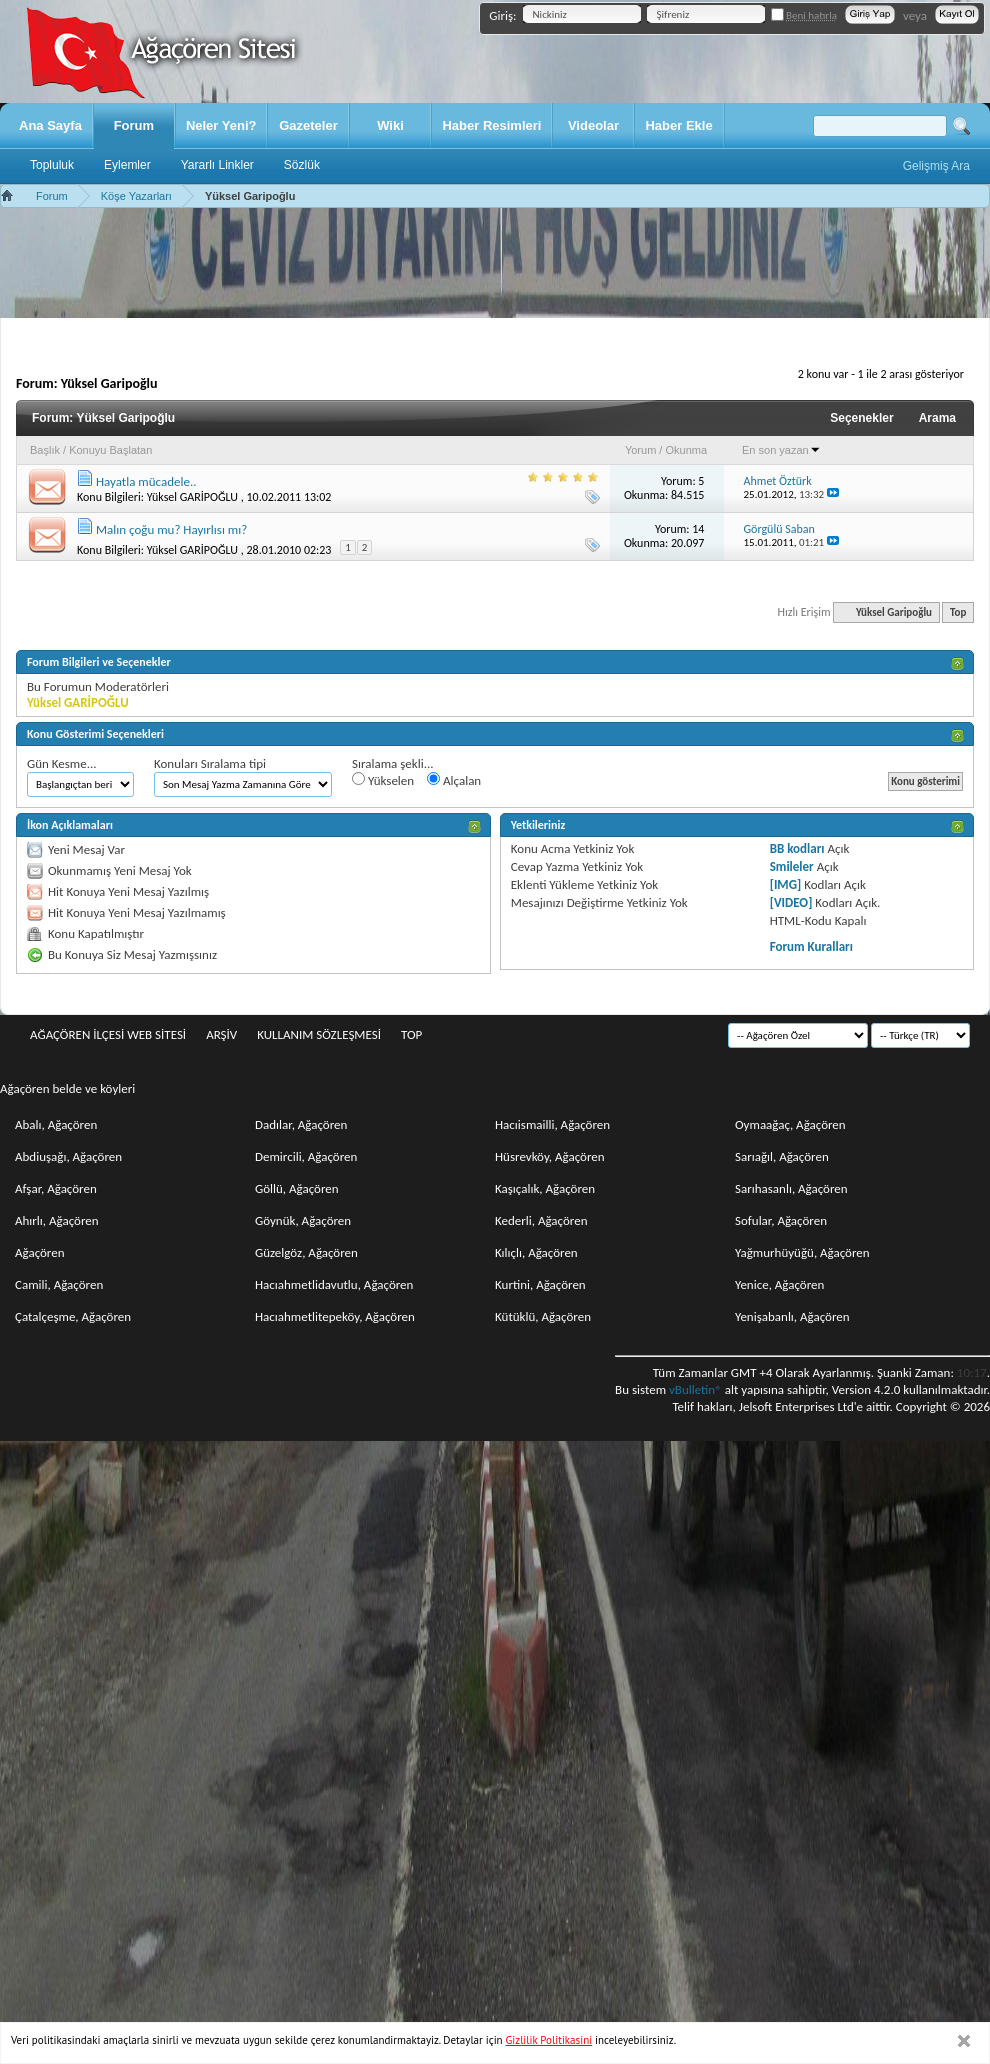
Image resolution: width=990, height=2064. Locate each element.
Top (958, 612)
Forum (134, 125)
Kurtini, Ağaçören (540, 1284)
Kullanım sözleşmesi (319, 1034)
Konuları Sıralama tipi (210, 763)
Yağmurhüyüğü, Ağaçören (802, 1252)
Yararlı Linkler (217, 165)
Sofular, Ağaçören (781, 1220)
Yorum (640, 450)
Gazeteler (308, 125)
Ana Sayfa (50, 125)
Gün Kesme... (62, 763)
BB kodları (797, 848)
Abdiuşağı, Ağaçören (68, 1156)
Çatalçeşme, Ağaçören (73, 1316)
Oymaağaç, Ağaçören (790, 1124)
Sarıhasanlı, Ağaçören (791, 1188)
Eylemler (127, 165)
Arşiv (221, 1034)
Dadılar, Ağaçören (301, 1124)
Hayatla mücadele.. (146, 481)
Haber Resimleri (491, 125)
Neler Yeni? (221, 125)
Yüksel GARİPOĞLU (192, 497)
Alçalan (454, 780)
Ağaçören (40, 1252)
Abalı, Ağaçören (56, 1124)
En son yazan (781, 450)
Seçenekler (861, 418)
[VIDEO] (791, 902)
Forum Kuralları (811, 946)
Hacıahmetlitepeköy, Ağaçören (335, 1316)
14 (698, 529)
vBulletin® (695, 1389)
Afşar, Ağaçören (56, 1188)
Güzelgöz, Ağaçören (306, 1252)
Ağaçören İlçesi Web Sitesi (108, 1034)
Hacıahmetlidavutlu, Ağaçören (334, 1284)
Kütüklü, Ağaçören (543, 1316)
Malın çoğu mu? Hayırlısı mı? (171, 529)
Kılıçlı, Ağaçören (536, 1252)
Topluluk (52, 165)
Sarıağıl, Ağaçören (782, 1156)
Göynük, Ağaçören (303, 1220)
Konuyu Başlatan (110, 450)
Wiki (390, 125)
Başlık (45, 450)
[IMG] (786, 884)
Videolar (593, 125)
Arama (937, 418)
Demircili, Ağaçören (306, 1156)
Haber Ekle (678, 125)
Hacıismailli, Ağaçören (552, 1124)
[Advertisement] (495, 263)
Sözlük (302, 165)
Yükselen (383, 780)
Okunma (686, 450)
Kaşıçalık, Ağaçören (545, 1188)
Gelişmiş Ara (936, 166)
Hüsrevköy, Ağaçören (550, 1156)
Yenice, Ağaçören (779, 1284)
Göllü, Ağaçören (297, 1188)
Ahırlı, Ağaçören (57, 1220)
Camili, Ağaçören (59, 1284)
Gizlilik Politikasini (549, 2040)
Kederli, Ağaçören (541, 1220)
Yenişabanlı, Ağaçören (792, 1316)
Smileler (792, 866)
